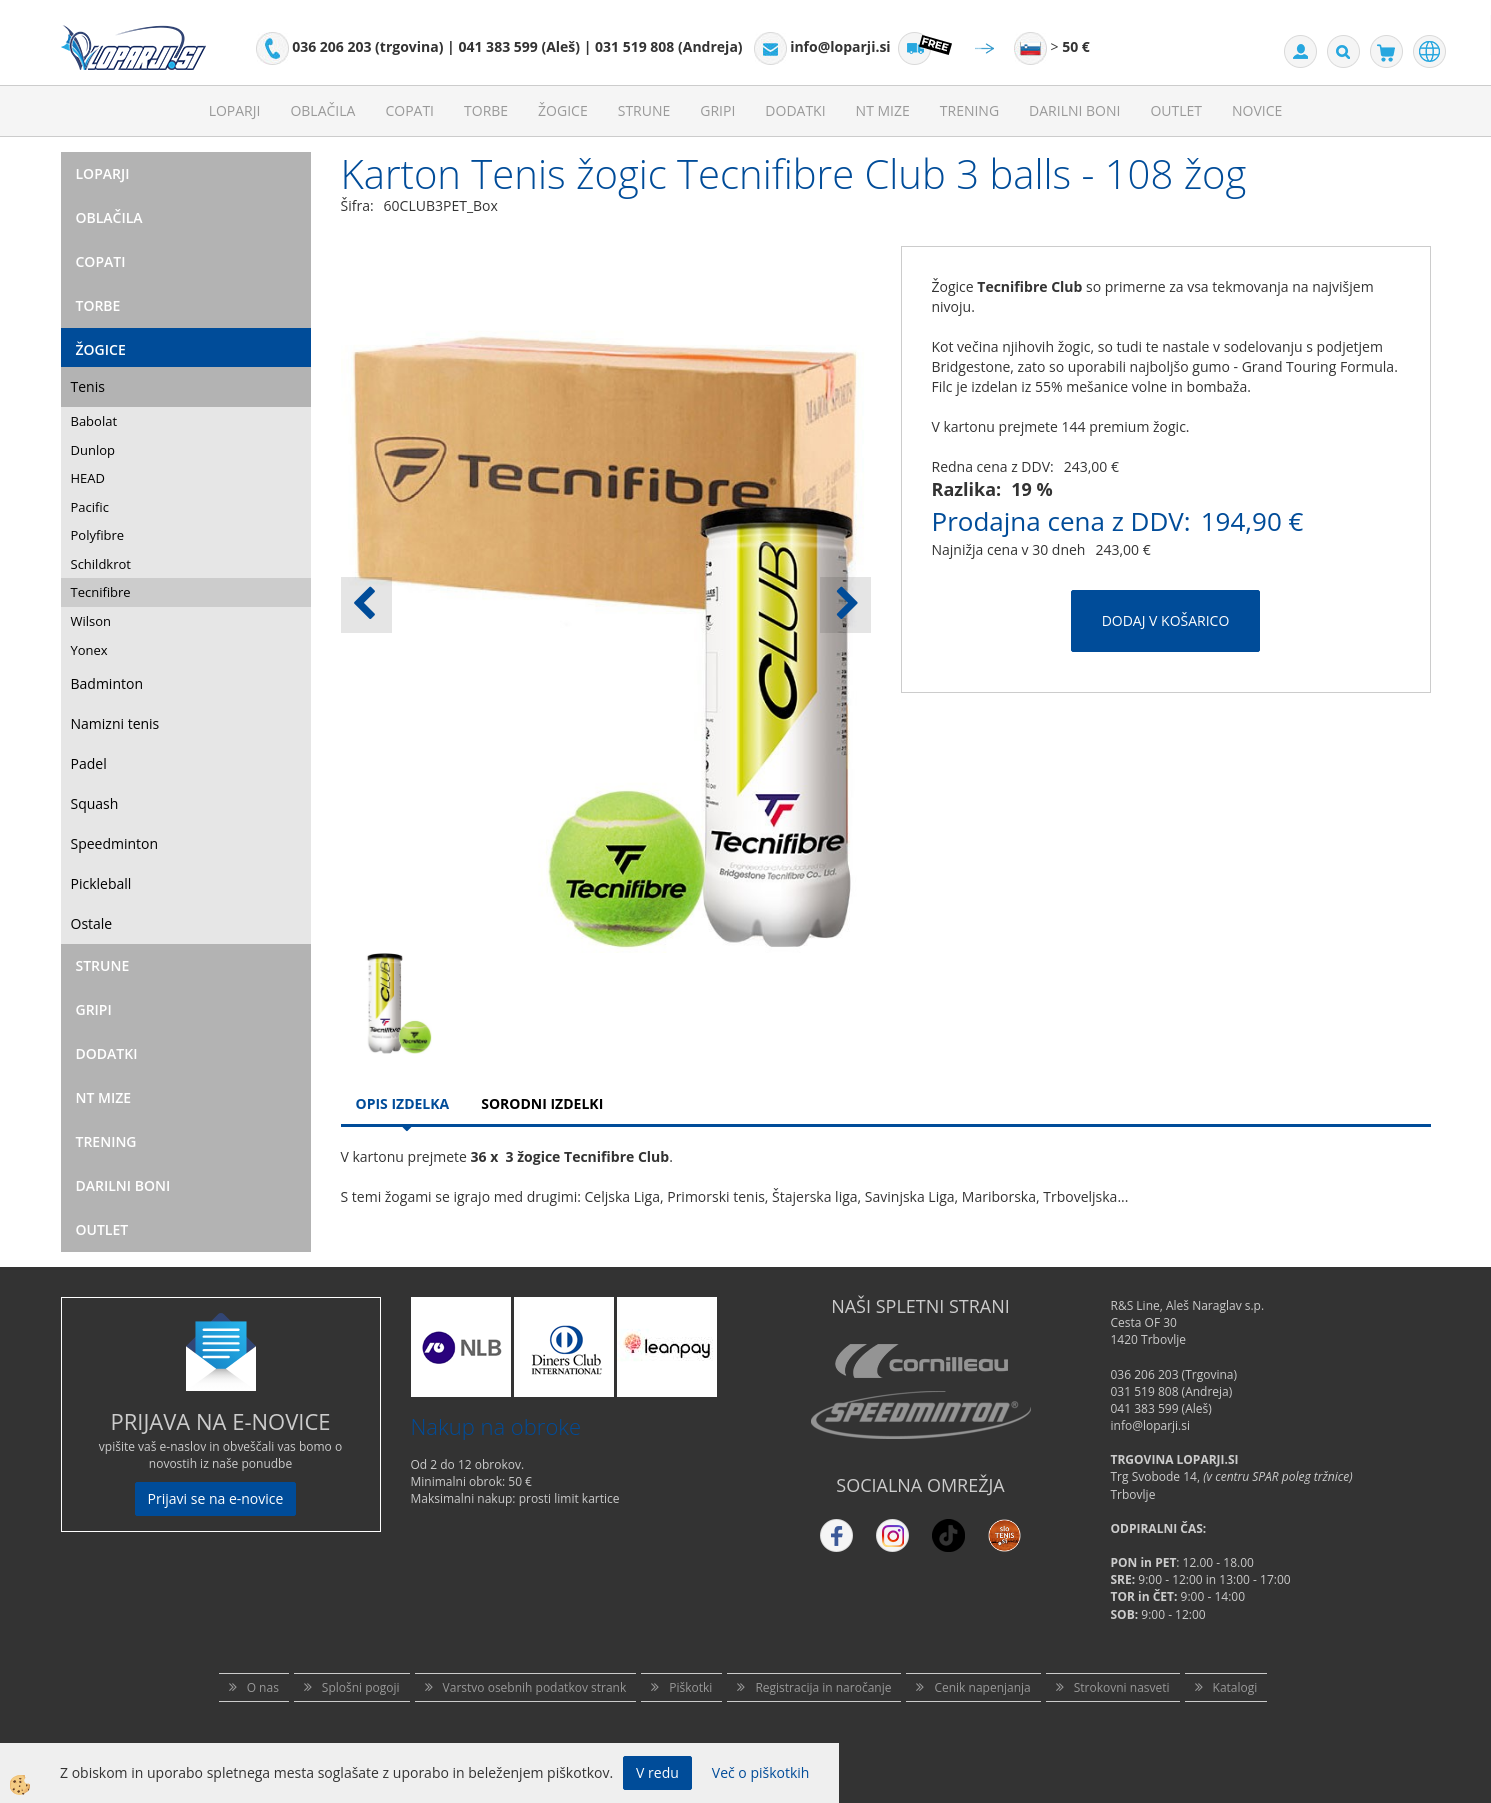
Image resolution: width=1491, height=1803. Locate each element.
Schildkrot (101, 564)
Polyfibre (98, 535)
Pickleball (101, 883)
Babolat (94, 421)
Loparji (235, 110)
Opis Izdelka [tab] (403, 1103)
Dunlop (93, 450)
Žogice (563, 110)
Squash (95, 803)
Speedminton (115, 843)
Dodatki (795, 110)
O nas (263, 1687)
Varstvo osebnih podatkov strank (535, 1687)
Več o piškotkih (761, 1772)
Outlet (1176, 110)
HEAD (88, 478)
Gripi (717, 110)
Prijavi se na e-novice (216, 1498)
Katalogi (1235, 1687)
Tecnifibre (101, 592)
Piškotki (690, 1687)
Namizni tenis (115, 723)
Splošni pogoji (361, 1687)
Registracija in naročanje (823, 1687)
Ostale (92, 923)
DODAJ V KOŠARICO (1166, 620)
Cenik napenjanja (982, 1687)
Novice (1257, 110)
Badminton (107, 683)
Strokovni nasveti (1122, 1687)
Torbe (486, 110)
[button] (845, 605)
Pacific (90, 507)
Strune (644, 110)
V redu (657, 1772)
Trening (969, 110)
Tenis (88, 386)
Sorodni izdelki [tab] (542, 1103)
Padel (89, 763)
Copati (409, 110)
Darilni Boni (1074, 110)
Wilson (91, 621)
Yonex (89, 650)
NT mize (883, 110)
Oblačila (322, 110)
